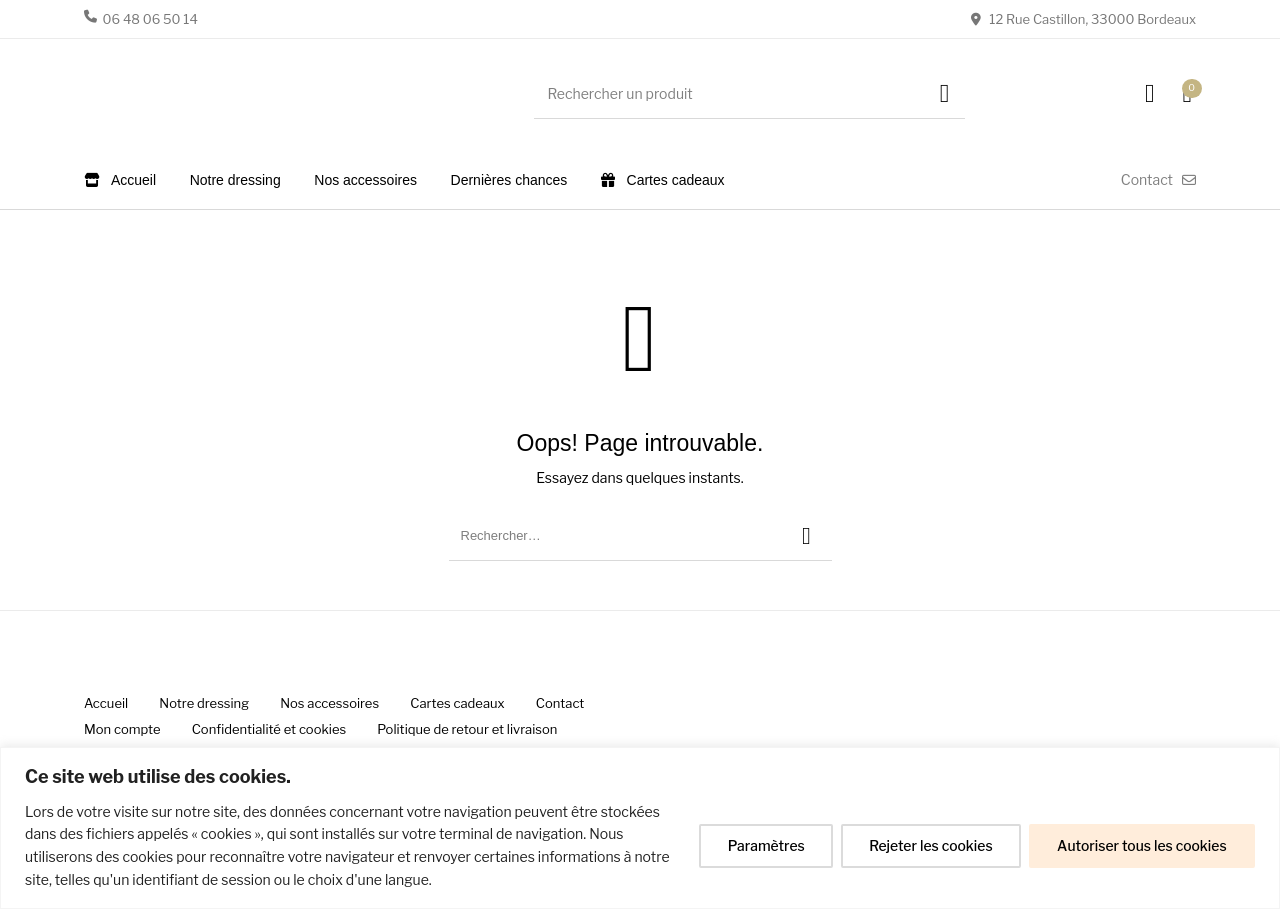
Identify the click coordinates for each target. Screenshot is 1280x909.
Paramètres (760, 845)
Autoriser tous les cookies (1141, 845)
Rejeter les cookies (927, 845)
